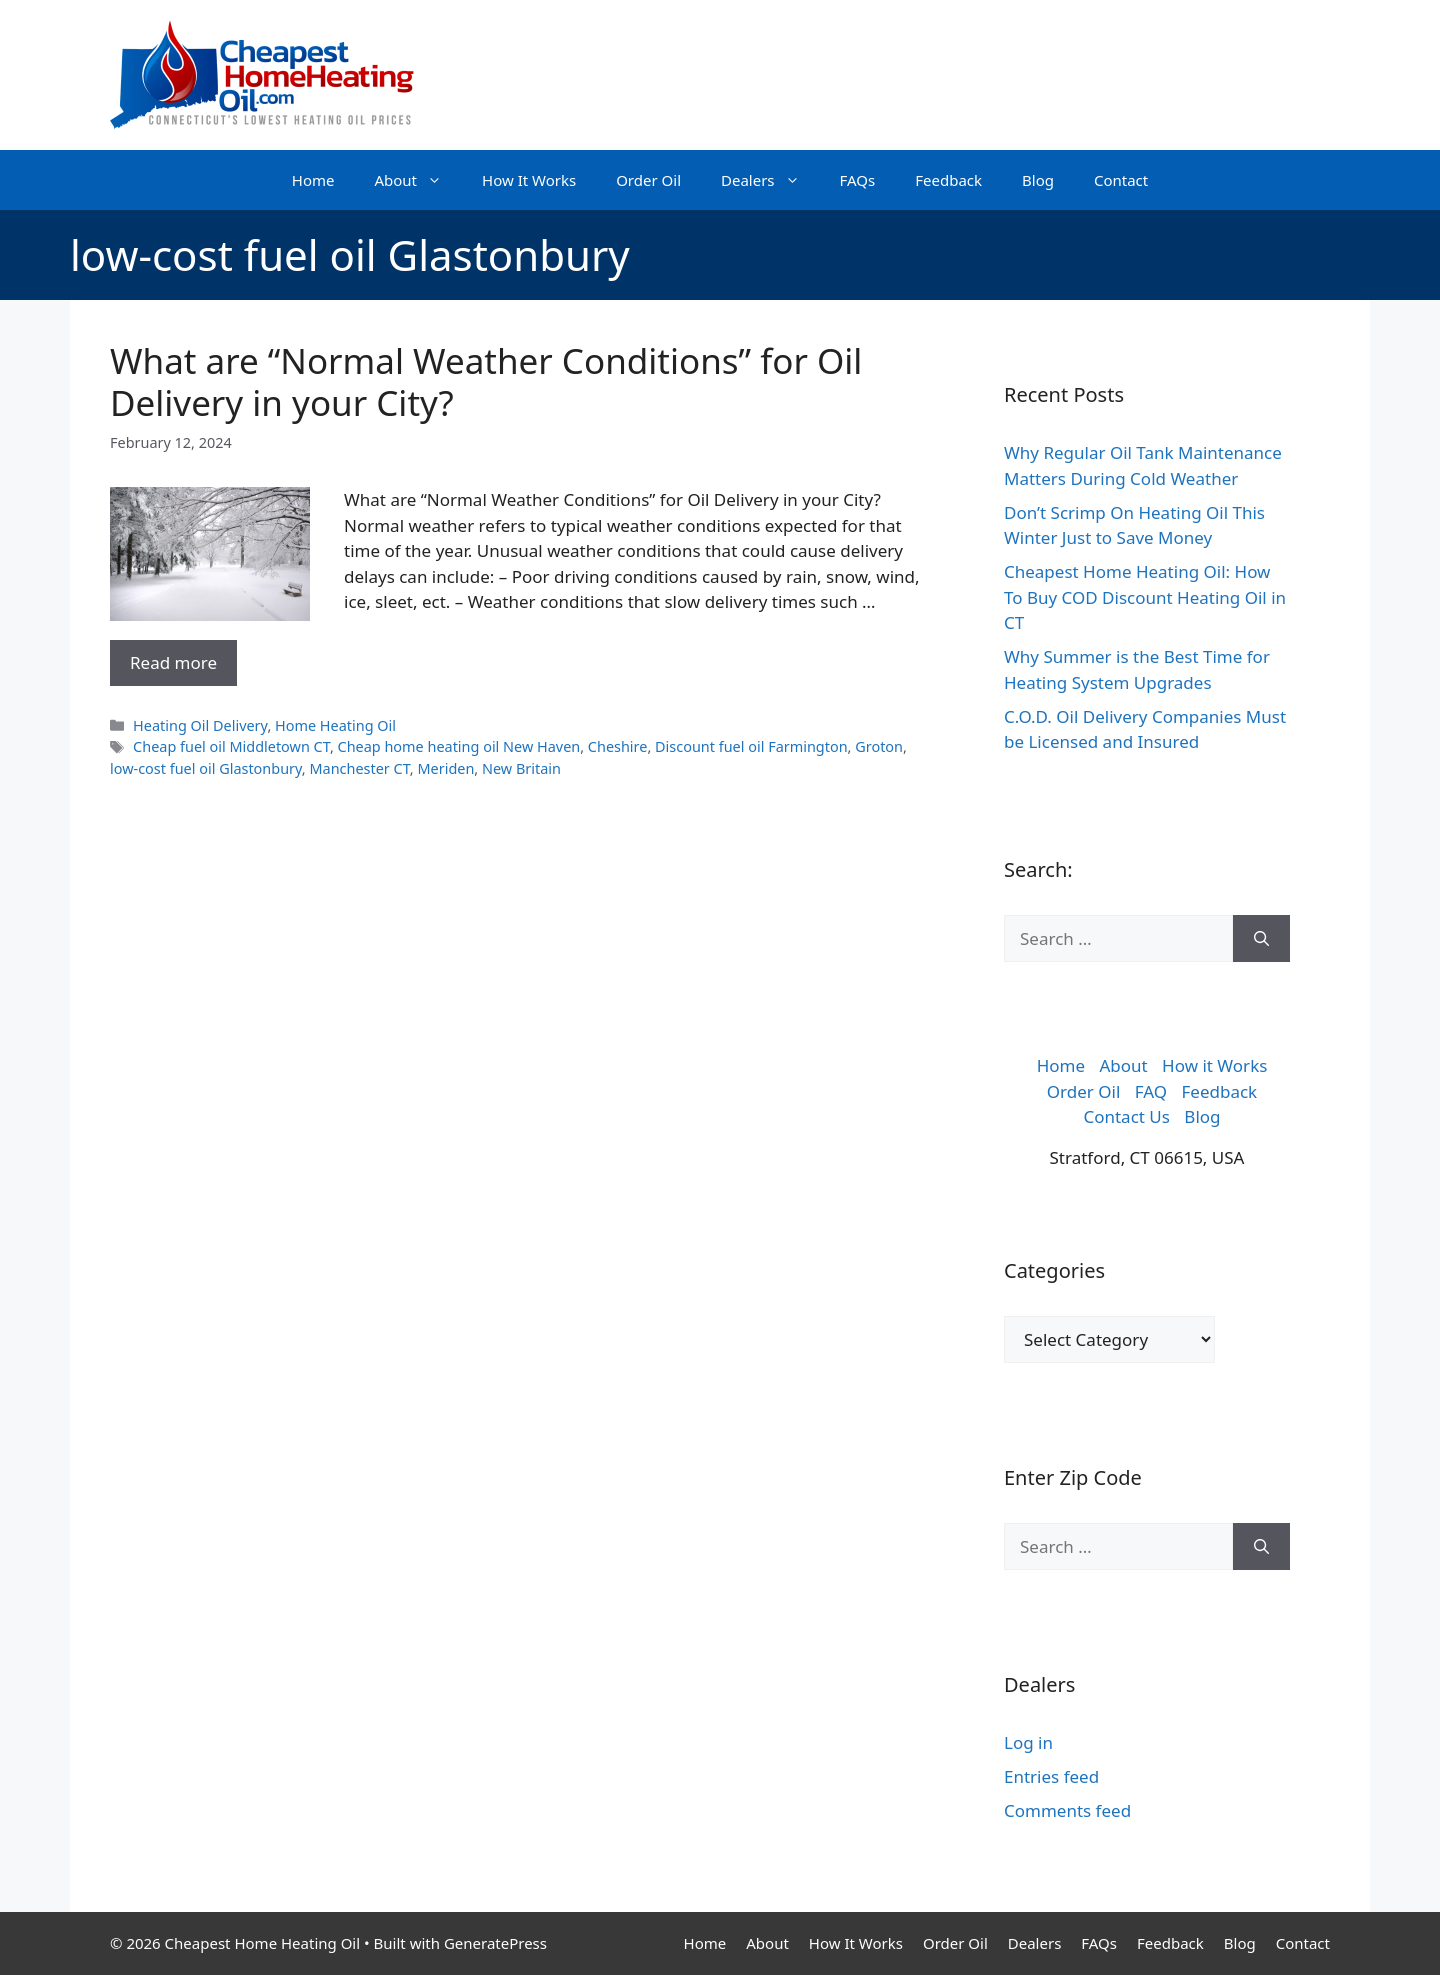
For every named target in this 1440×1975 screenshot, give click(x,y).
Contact (1121, 180)
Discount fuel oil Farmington (751, 746)
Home (313, 180)
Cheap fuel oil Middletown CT (231, 746)
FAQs (858, 180)
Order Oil (648, 180)
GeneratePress (495, 1943)
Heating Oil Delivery (200, 725)
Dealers (770, 180)
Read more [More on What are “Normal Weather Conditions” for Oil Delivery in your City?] (173, 662)
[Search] (1261, 939)
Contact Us (1126, 1116)
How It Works (529, 180)
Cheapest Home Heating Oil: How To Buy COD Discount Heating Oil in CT (1145, 597)
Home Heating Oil (335, 725)
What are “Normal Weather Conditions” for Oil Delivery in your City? (486, 381)
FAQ (1151, 1091)
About (418, 180)
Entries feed (1051, 1776)
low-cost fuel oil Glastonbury (206, 768)
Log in (1028, 1742)
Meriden (445, 768)
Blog (1038, 180)
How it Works (1214, 1065)
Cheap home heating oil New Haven (459, 746)
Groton (879, 746)
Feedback (948, 180)
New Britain (521, 768)
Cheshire (618, 746)
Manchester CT (359, 768)
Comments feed (1067, 1810)
